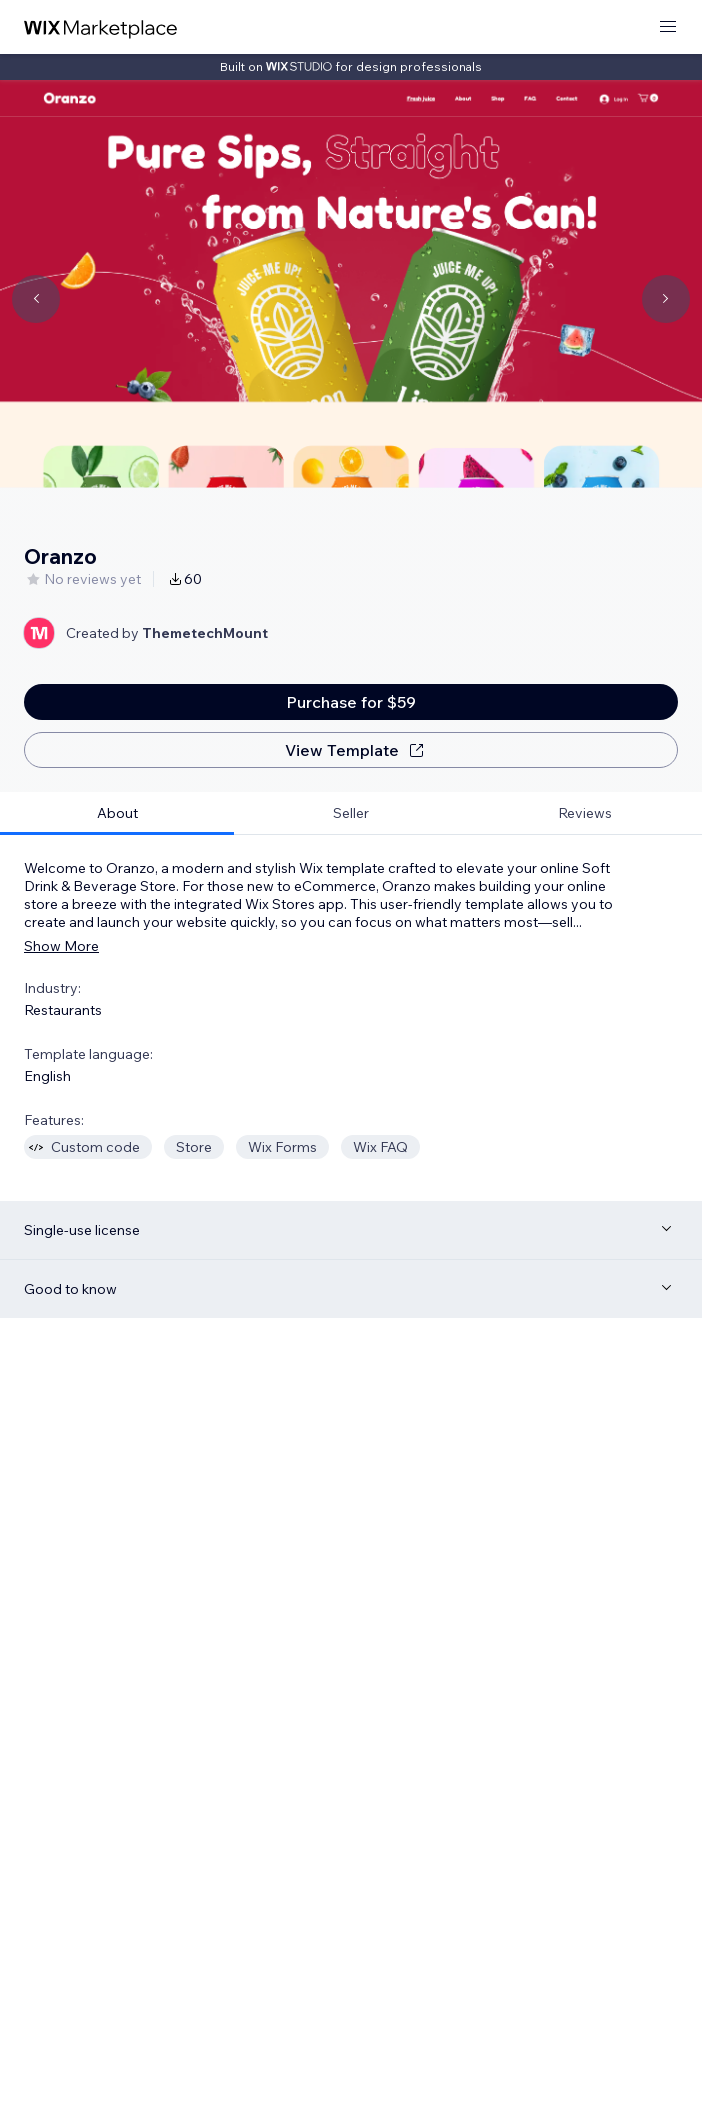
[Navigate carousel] (36, 299)
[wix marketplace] (101, 27)
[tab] (117, 813)
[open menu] (668, 27)
